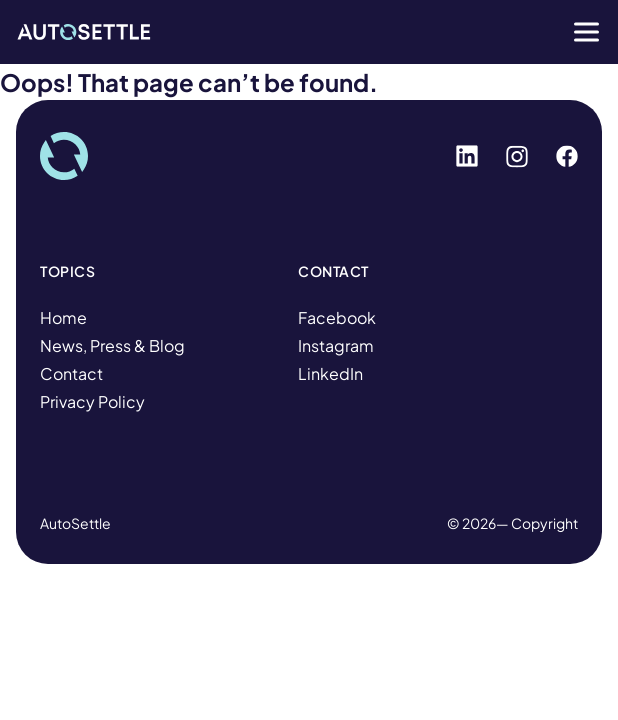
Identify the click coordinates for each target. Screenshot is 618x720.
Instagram (336, 345)
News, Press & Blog (112, 345)
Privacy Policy (92, 401)
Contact (71, 373)
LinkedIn (330, 373)
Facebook (337, 317)
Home (63, 317)
